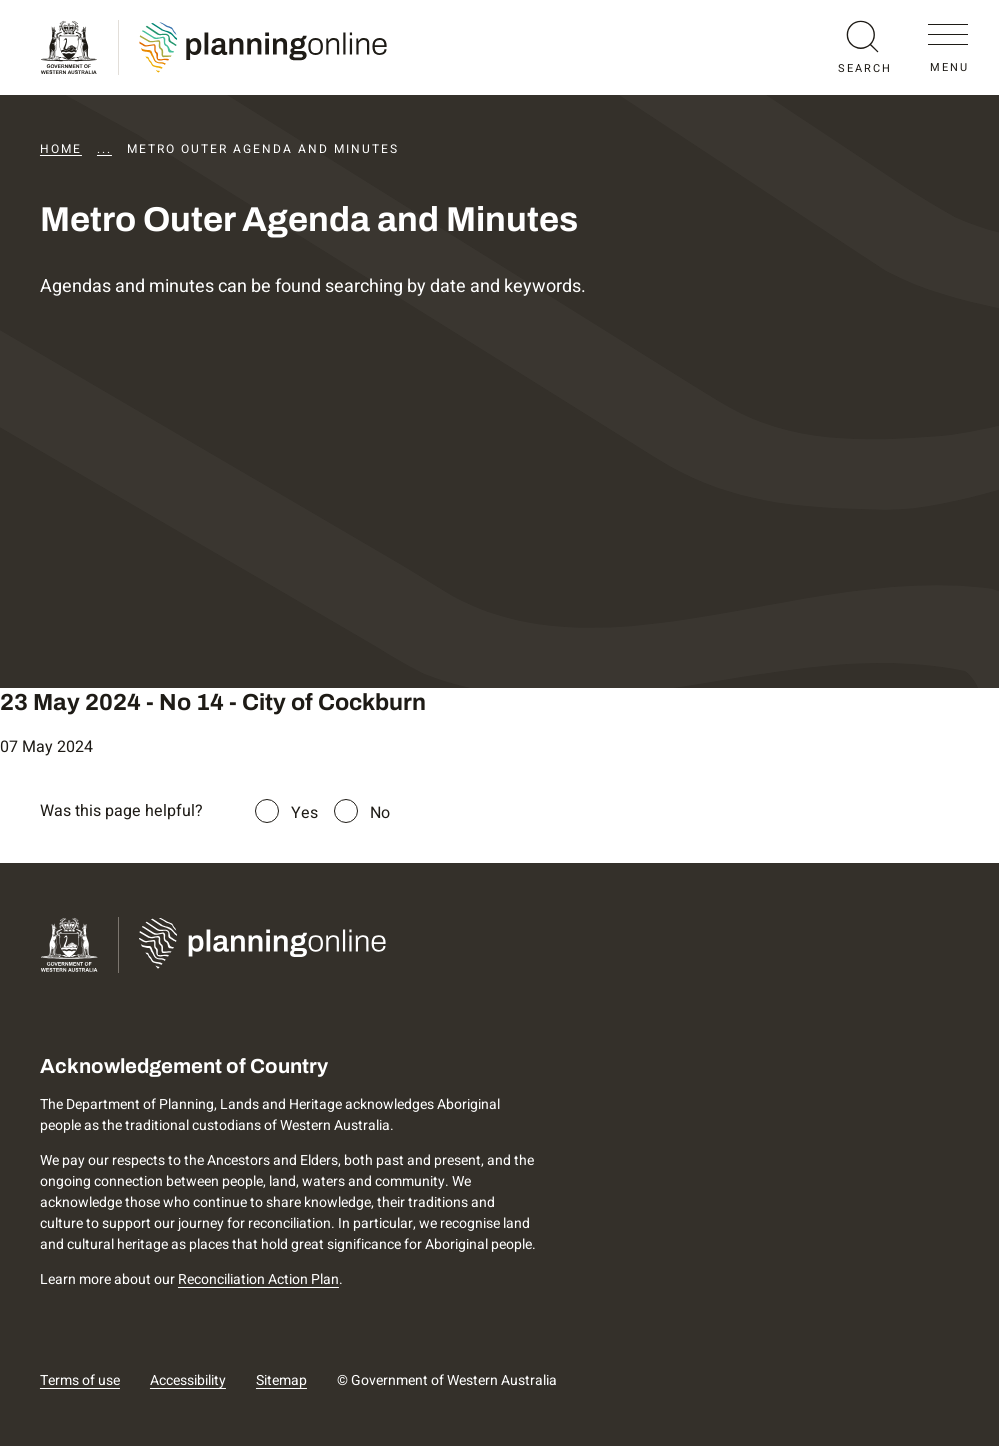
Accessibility (188, 1380)
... (104, 149)
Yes (304, 813)
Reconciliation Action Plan (258, 1279)
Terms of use (80, 1380)
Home (61, 149)
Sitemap (281, 1380)
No (380, 813)
